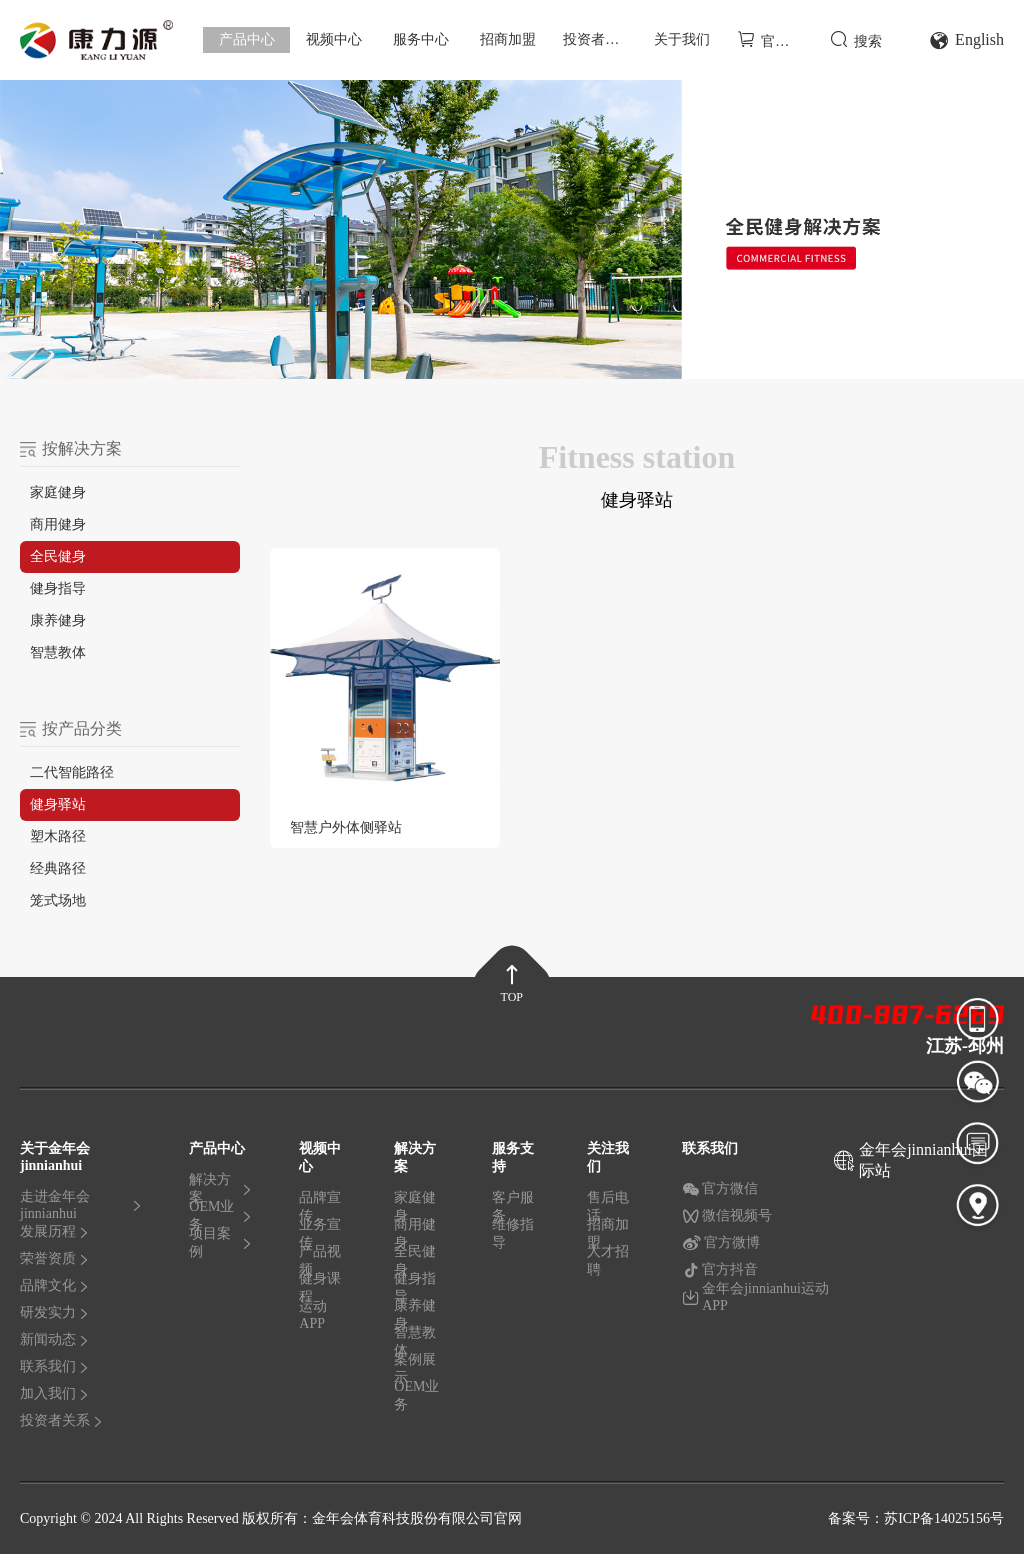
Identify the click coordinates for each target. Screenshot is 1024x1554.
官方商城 (774, 39)
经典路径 (58, 868)
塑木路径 (58, 836)
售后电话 (608, 1211)
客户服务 (513, 1211)
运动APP (313, 1315)
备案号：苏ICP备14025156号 (916, 1518)
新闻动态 (55, 1339)
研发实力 (55, 1312)
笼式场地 (58, 900)
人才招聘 (608, 1261)
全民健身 (58, 556)
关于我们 (682, 39)
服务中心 (421, 39)
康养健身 (58, 620)
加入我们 (55, 1393)
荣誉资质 (55, 1258)
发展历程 (55, 1231)
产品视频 (320, 1265)
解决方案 (221, 1193)
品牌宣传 (320, 1211)
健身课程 (320, 1292)
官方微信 (720, 1189)
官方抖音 (720, 1270)
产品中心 (247, 39)
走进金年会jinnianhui (81, 1209)
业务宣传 (320, 1238)
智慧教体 (58, 652)
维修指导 (513, 1234)
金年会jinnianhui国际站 (923, 1160)
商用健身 (58, 524)
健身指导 (58, 588)
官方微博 (721, 1243)
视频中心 (334, 39)
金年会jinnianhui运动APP (755, 1297)
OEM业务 (221, 1220)
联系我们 (55, 1366)
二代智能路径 (72, 772)
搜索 (856, 39)
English (966, 40)
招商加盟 (508, 39)
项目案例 (221, 1243)
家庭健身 (58, 492)
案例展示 (415, 1373)
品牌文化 (55, 1285)
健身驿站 (58, 804)
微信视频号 (727, 1216)
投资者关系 (598, 39)
